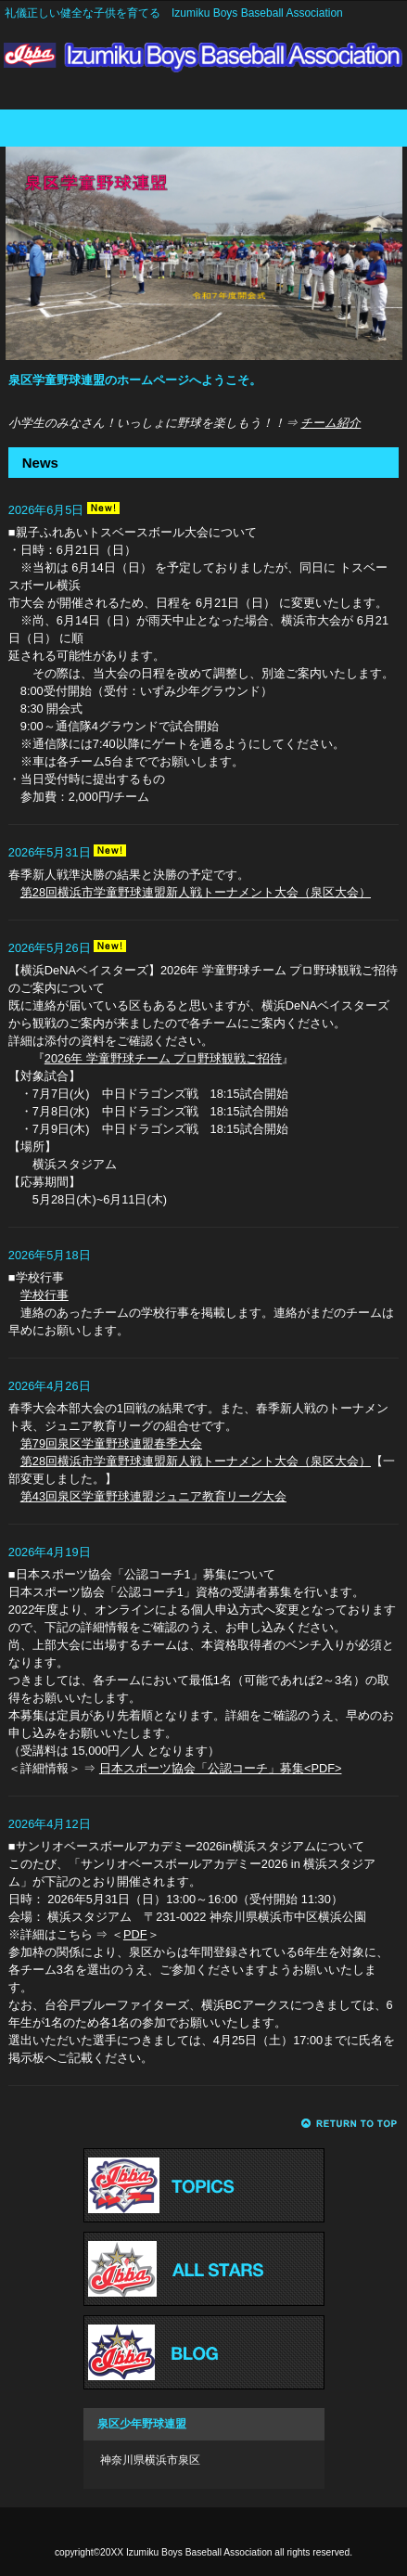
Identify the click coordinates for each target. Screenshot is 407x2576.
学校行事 (44, 1295)
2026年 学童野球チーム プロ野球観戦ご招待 (164, 1058)
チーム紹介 (330, 423)
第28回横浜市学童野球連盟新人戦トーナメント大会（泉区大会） (195, 892)
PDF (135, 1934)
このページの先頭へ (350, 2124)
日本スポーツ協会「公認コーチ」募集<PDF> (220, 1768)
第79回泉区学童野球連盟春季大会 (111, 1443)
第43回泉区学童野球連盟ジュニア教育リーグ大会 (153, 1496)
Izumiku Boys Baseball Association (203, 63)
